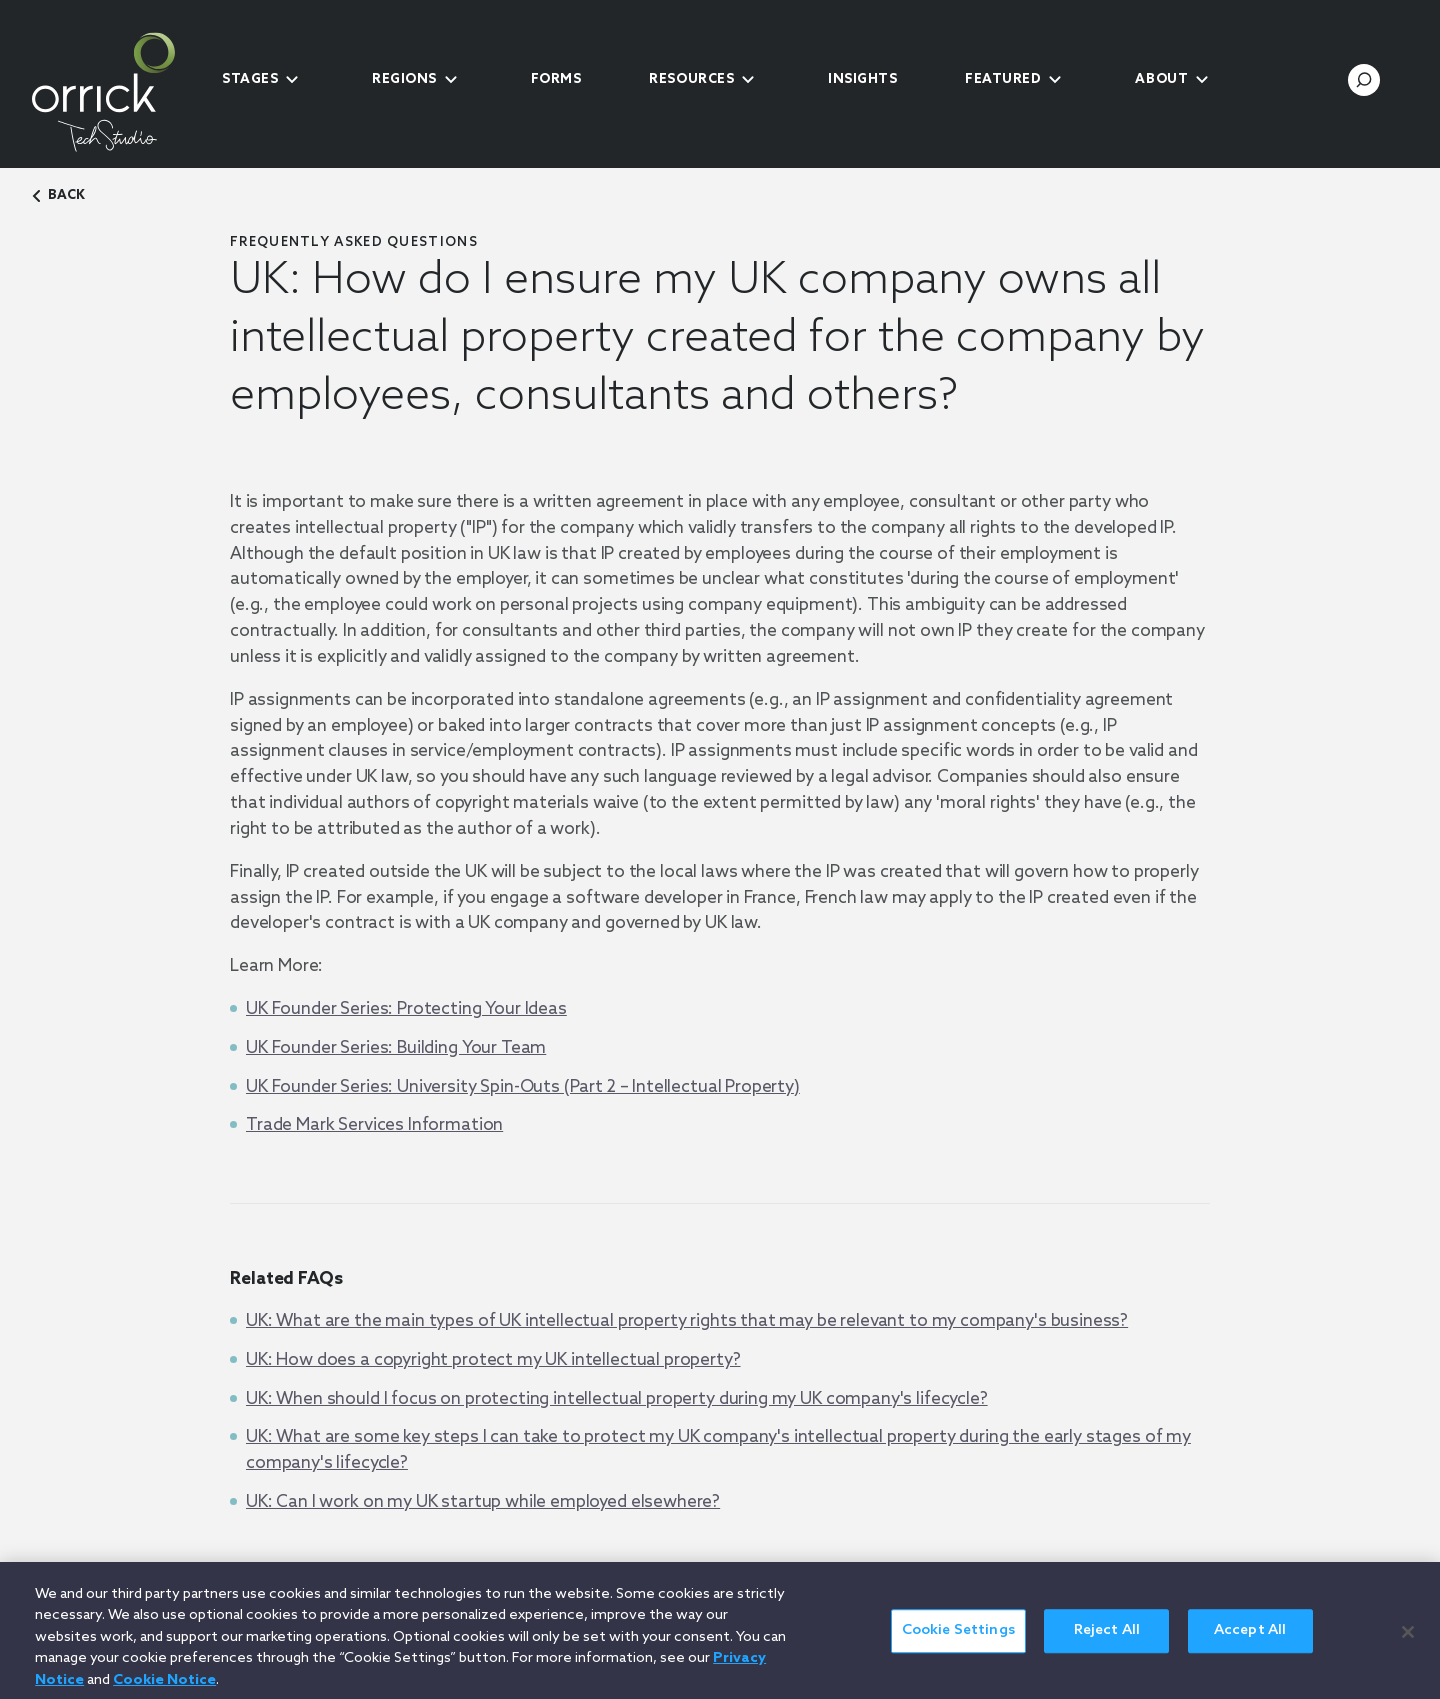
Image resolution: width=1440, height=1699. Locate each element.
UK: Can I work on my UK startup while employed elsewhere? (483, 1502)
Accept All (1250, 1639)
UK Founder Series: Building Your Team (396, 1048)
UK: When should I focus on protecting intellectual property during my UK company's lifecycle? (617, 1399)
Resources (691, 79)
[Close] (1408, 1640)
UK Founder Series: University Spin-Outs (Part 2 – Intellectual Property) (523, 1087)
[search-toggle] (1364, 80)
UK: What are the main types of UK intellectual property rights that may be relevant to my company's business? (687, 1321)
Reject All (1107, 1639)
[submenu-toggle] (292, 80)
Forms (556, 79)
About (1161, 79)
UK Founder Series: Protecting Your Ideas (406, 1009)
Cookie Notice (164, 1688)
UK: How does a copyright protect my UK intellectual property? (493, 1360)
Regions (404, 79)
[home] (120, 92)
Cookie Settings (958, 1639)
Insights (862, 79)
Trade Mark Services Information (374, 1125)
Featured (1003, 79)
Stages (250, 79)
